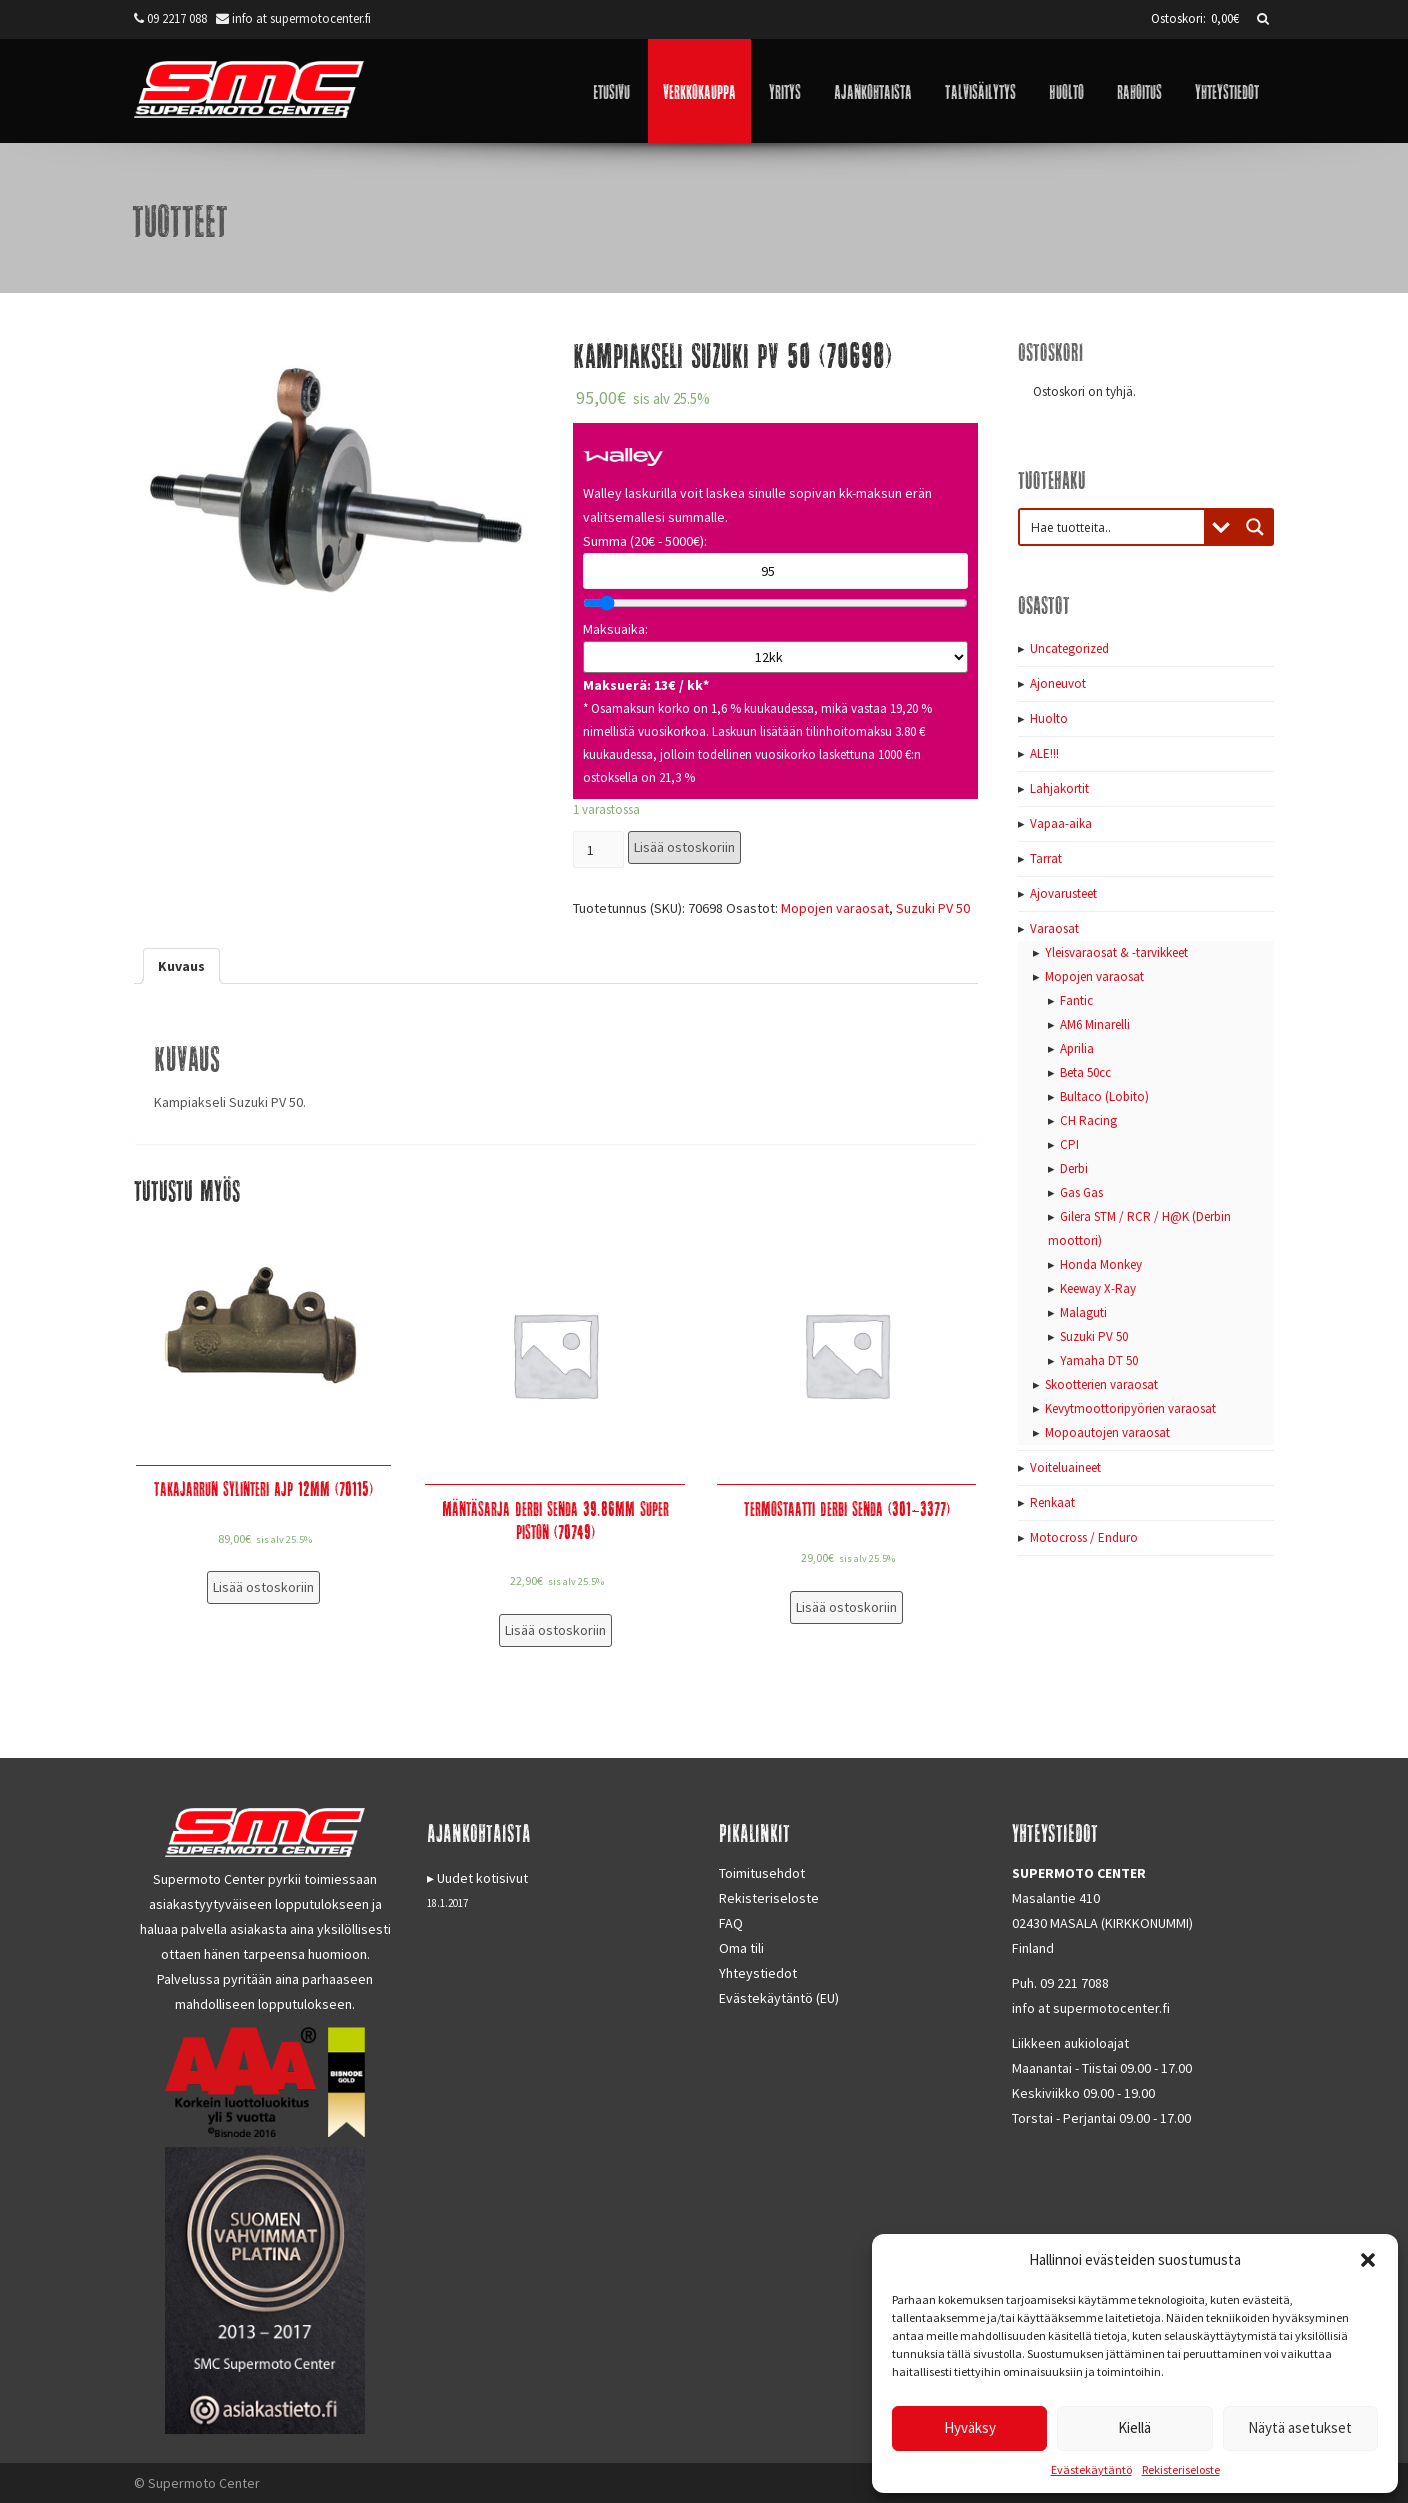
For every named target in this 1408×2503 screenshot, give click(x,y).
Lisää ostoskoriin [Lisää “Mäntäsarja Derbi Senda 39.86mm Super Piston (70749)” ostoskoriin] (555, 1630)
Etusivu (611, 90)
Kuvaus (181, 966)
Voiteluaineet (1065, 1467)
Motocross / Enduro (1084, 1537)
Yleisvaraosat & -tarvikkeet (1116, 952)
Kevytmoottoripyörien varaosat (1130, 1408)
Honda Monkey (1101, 1264)
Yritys (785, 90)
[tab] (181, 966)
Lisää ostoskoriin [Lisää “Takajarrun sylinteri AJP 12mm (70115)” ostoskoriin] (263, 1587)
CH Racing (1088, 1120)
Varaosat (1054, 928)
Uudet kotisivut (482, 1878)
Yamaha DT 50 (1099, 1360)
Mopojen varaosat (835, 908)
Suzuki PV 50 (933, 908)
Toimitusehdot (762, 1873)
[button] (1368, 2260)
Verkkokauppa (699, 90)
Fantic (1076, 1000)
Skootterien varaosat (1101, 1384)
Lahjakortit (1059, 788)
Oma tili (741, 1948)
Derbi (1074, 1168)
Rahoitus (1139, 90)
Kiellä (1134, 2427)
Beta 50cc (1085, 1072)
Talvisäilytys (980, 90)
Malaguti (1083, 1312)
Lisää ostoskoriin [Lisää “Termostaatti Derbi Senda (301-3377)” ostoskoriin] (846, 1607)
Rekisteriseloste (1181, 2469)
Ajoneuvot (1058, 683)
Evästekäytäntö (1091, 2469)
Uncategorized (1069, 648)
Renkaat (1052, 1502)
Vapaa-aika (1061, 823)
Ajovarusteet (1063, 893)
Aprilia (1077, 1048)
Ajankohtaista (873, 90)
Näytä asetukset (1300, 2427)
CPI (1069, 1144)
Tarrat (1046, 858)
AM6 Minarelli (1095, 1024)
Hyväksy (970, 2427)
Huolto (1066, 90)
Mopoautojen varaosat (1107, 1432)
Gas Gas (1081, 1192)
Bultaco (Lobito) (1104, 1096)
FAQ (731, 1923)
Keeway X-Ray (1098, 1288)
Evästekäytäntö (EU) (779, 1998)
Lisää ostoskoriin (684, 847)
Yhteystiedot (1227, 90)
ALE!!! (1044, 753)
